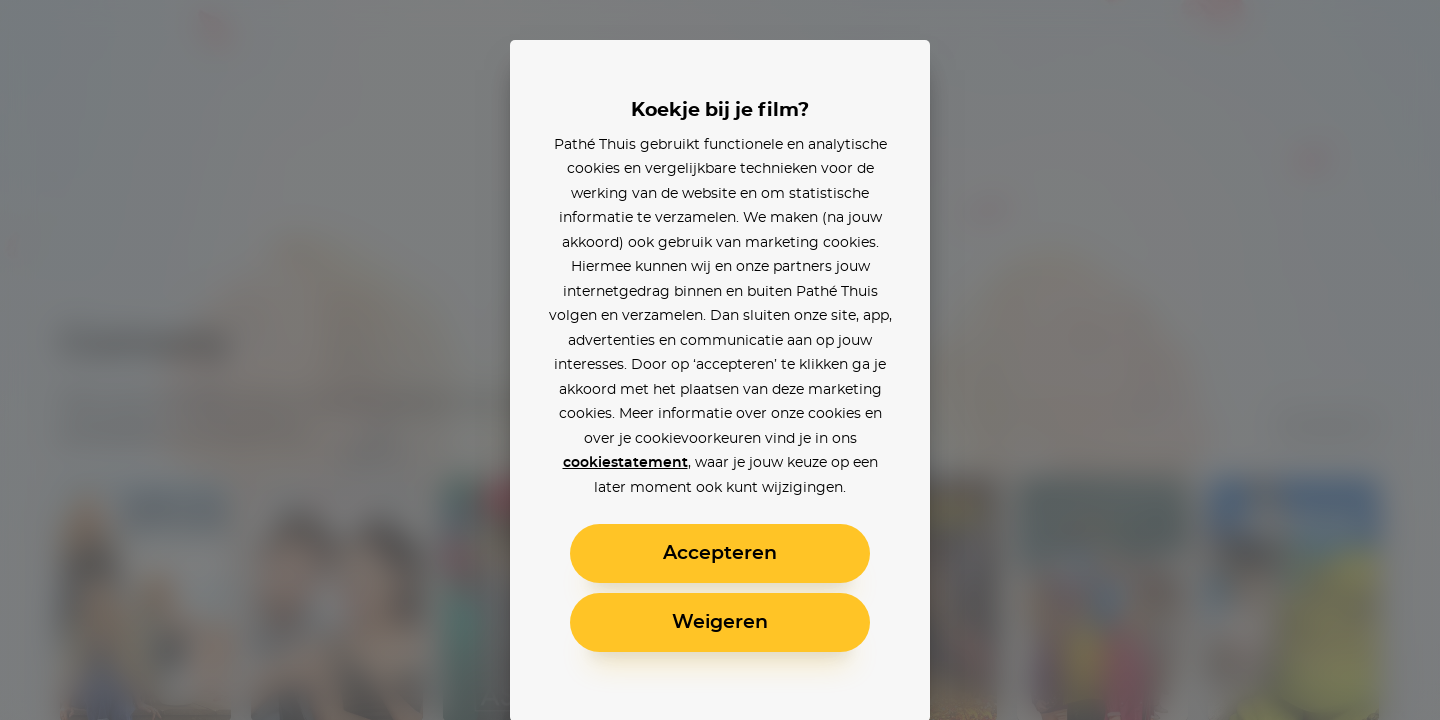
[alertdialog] (720, 360)
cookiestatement (625, 463)
